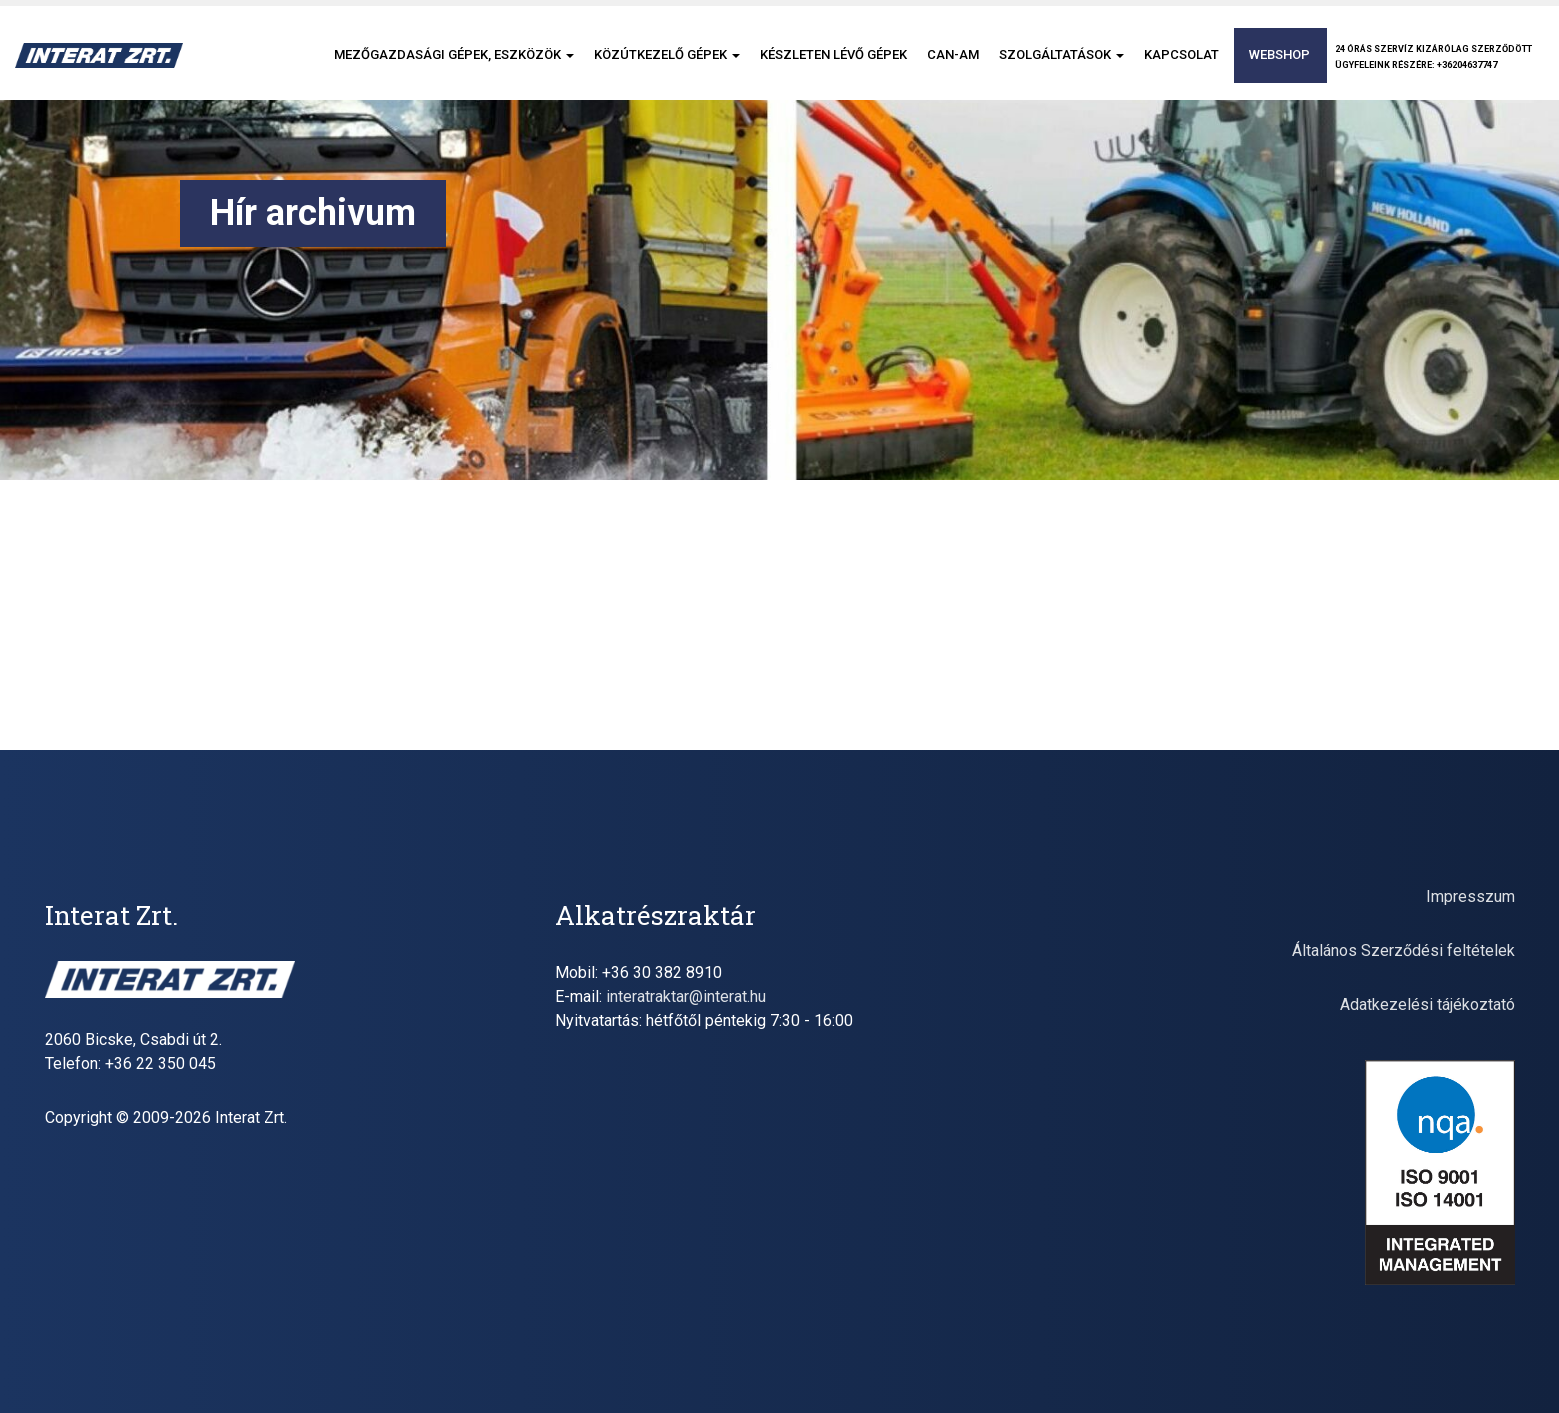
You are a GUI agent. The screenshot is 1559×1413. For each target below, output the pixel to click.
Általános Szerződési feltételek (1403, 950)
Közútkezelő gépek (667, 54)
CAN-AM (953, 54)
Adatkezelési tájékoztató (1427, 1004)
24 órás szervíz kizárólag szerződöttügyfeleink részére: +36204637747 (1433, 57)
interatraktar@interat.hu (686, 996)
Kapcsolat (1181, 54)
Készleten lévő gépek (833, 54)
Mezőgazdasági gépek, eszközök (454, 54)
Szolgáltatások (1061, 54)
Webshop (1279, 54)
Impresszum (1470, 896)
